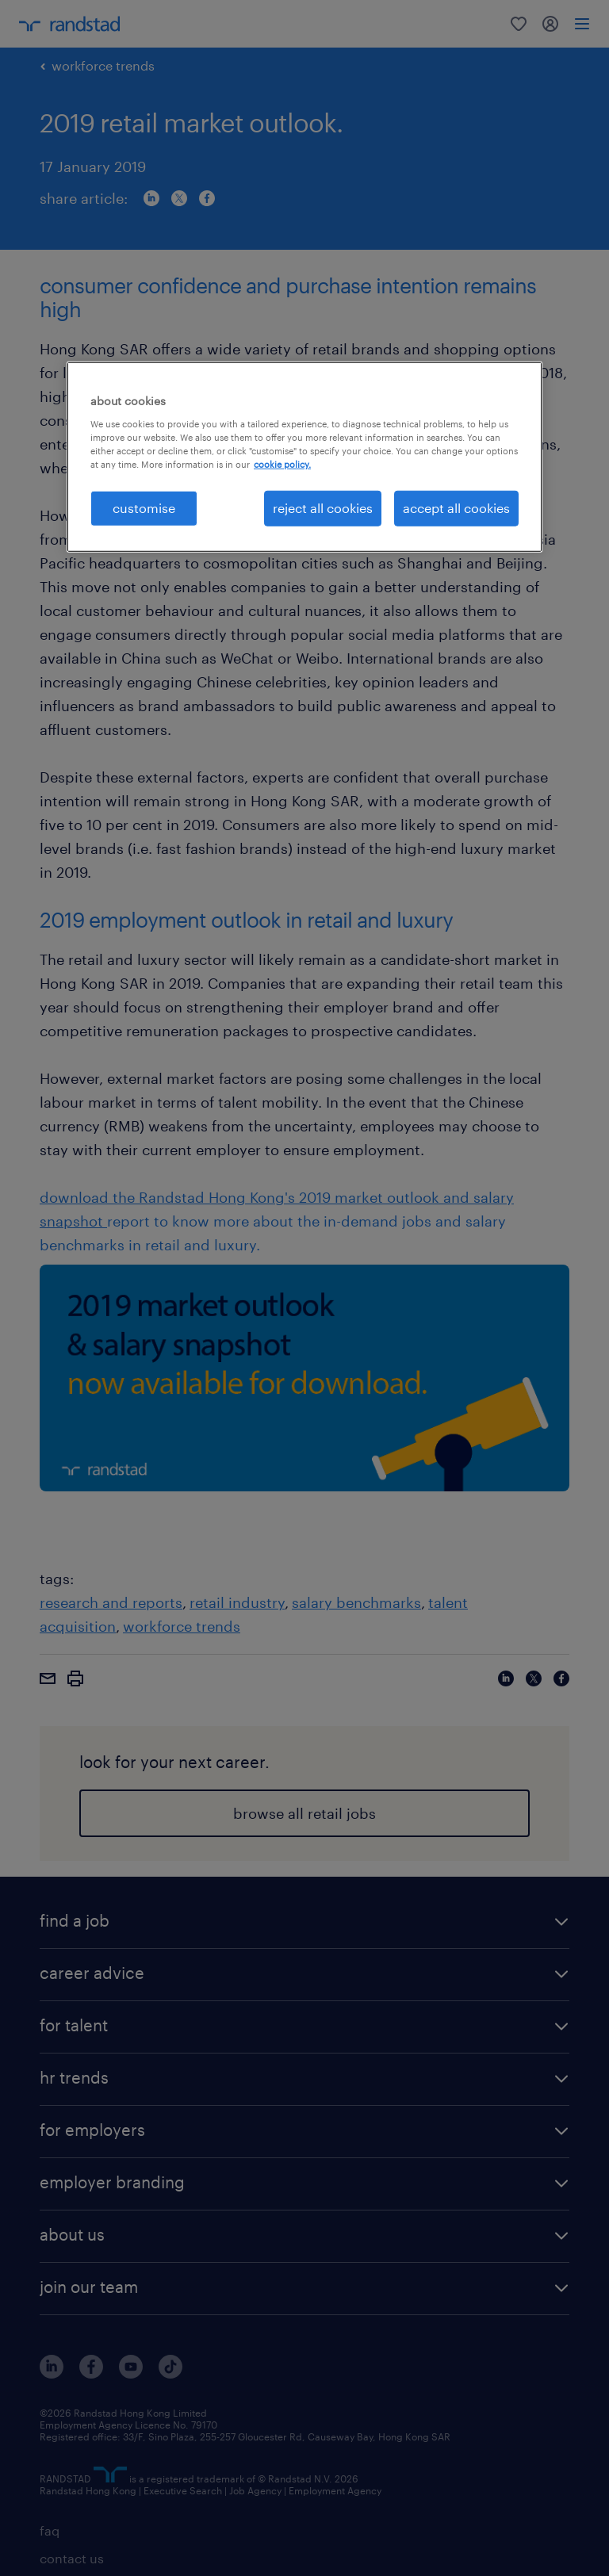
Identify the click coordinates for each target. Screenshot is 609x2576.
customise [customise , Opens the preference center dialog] (144, 507)
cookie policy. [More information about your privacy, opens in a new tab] (282, 464)
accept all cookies (456, 507)
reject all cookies (323, 507)
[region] (304, 457)
